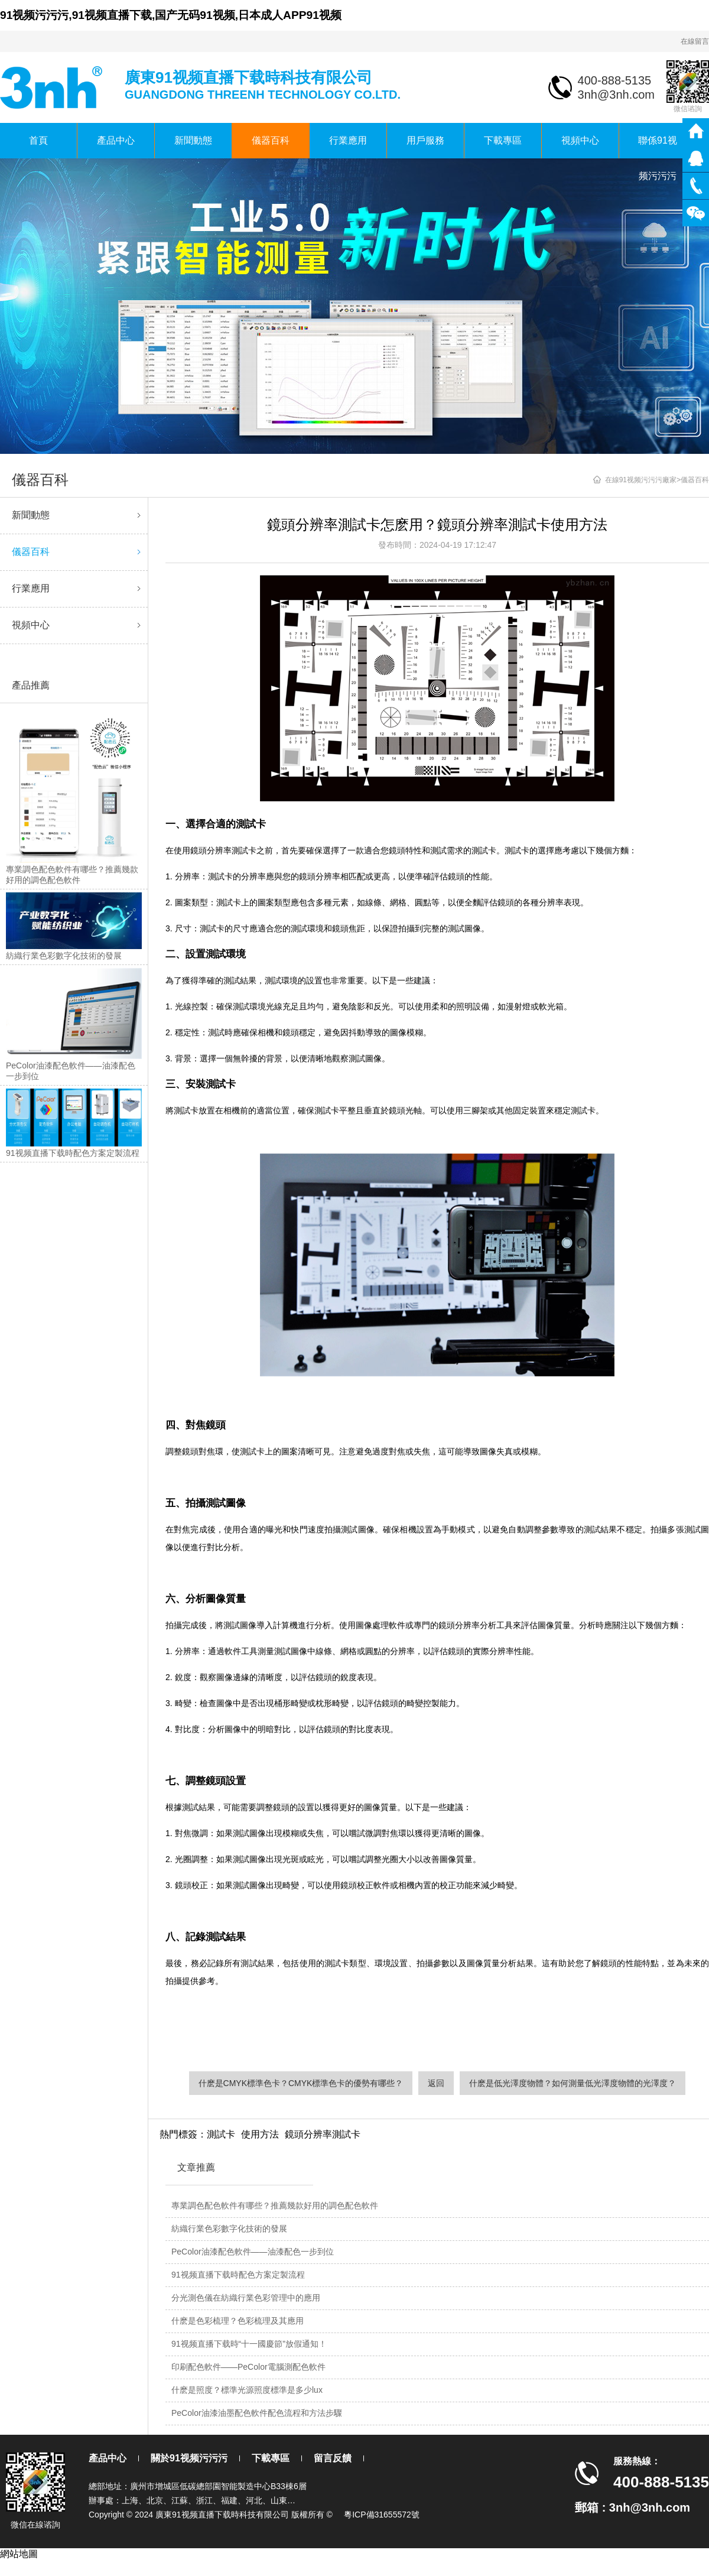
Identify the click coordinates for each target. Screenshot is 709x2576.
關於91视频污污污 (189, 2458)
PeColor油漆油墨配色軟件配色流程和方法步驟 (256, 2413)
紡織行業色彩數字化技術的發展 (229, 2228)
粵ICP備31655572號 (381, 2514)
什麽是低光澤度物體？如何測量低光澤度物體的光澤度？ (572, 2083)
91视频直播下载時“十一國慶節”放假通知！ (249, 2343)
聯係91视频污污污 (657, 146)
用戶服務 (425, 140)
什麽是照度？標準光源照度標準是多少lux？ (247, 2390)
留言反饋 (333, 2458)
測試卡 (221, 2134)
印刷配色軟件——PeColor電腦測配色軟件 (248, 2367)
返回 (436, 2083)
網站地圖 (19, 2554)
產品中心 (116, 140)
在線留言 (695, 41)
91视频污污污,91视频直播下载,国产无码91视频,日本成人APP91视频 (171, 15)
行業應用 (348, 140)
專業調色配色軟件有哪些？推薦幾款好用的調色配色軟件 (274, 2205)
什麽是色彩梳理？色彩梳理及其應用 (237, 2320)
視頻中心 (580, 140)
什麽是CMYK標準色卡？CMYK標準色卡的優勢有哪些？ (301, 2083)
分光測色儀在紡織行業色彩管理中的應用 (245, 2297)
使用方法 (260, 2134)
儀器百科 (271, 140)
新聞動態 (193, 140)
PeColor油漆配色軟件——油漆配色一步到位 (252, 2251)
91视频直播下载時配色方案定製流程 (238, 2274)
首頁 (38, 140)
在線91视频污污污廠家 (641, 480)
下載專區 (503, 140)
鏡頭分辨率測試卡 (322, 2134)
